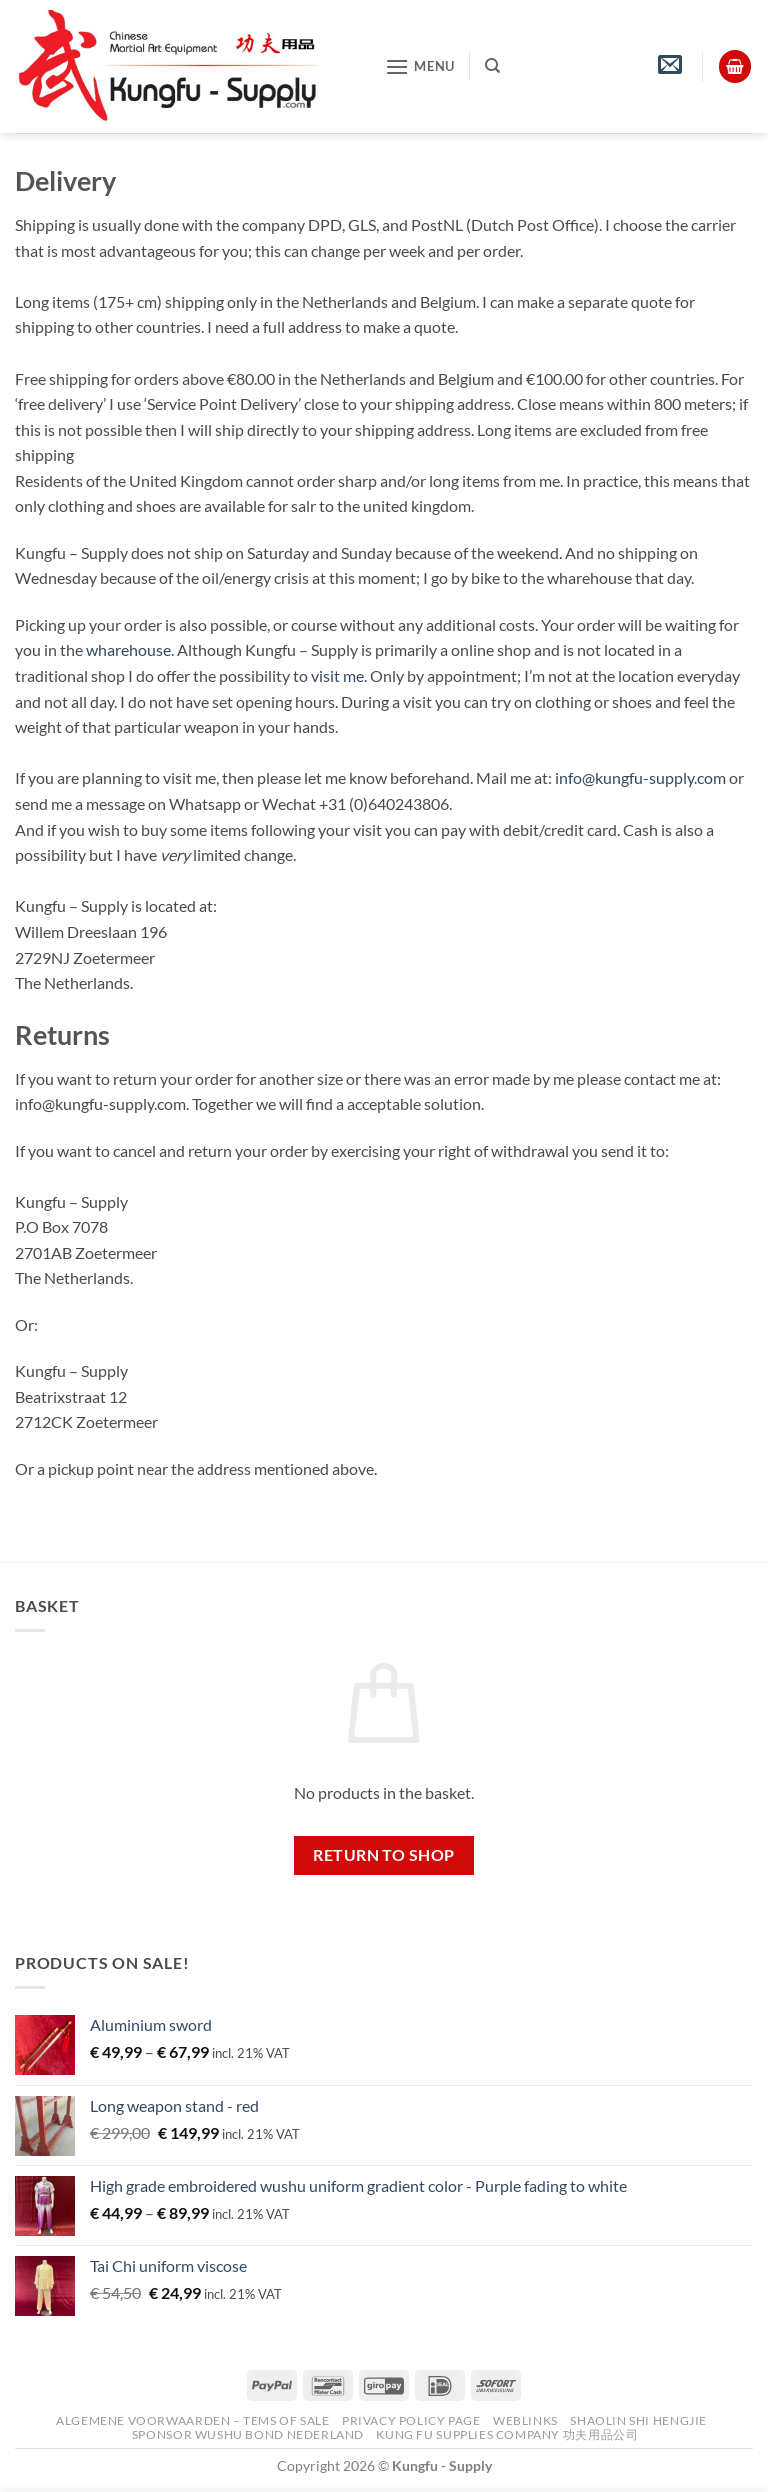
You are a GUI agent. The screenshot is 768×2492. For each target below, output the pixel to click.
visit (325, 675)
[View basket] (735, 66)
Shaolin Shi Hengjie (638, 2420)
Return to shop (384, 1855)
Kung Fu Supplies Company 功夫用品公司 (508, 2434)
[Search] (492, 66)
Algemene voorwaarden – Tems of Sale (192, 2420)
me (353, 675)
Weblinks (525, 2420)
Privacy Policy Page (411, 2420)
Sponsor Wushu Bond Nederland (248, 2434)
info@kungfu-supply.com (640, 777)
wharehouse (128, 649)
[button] (420, 66)
